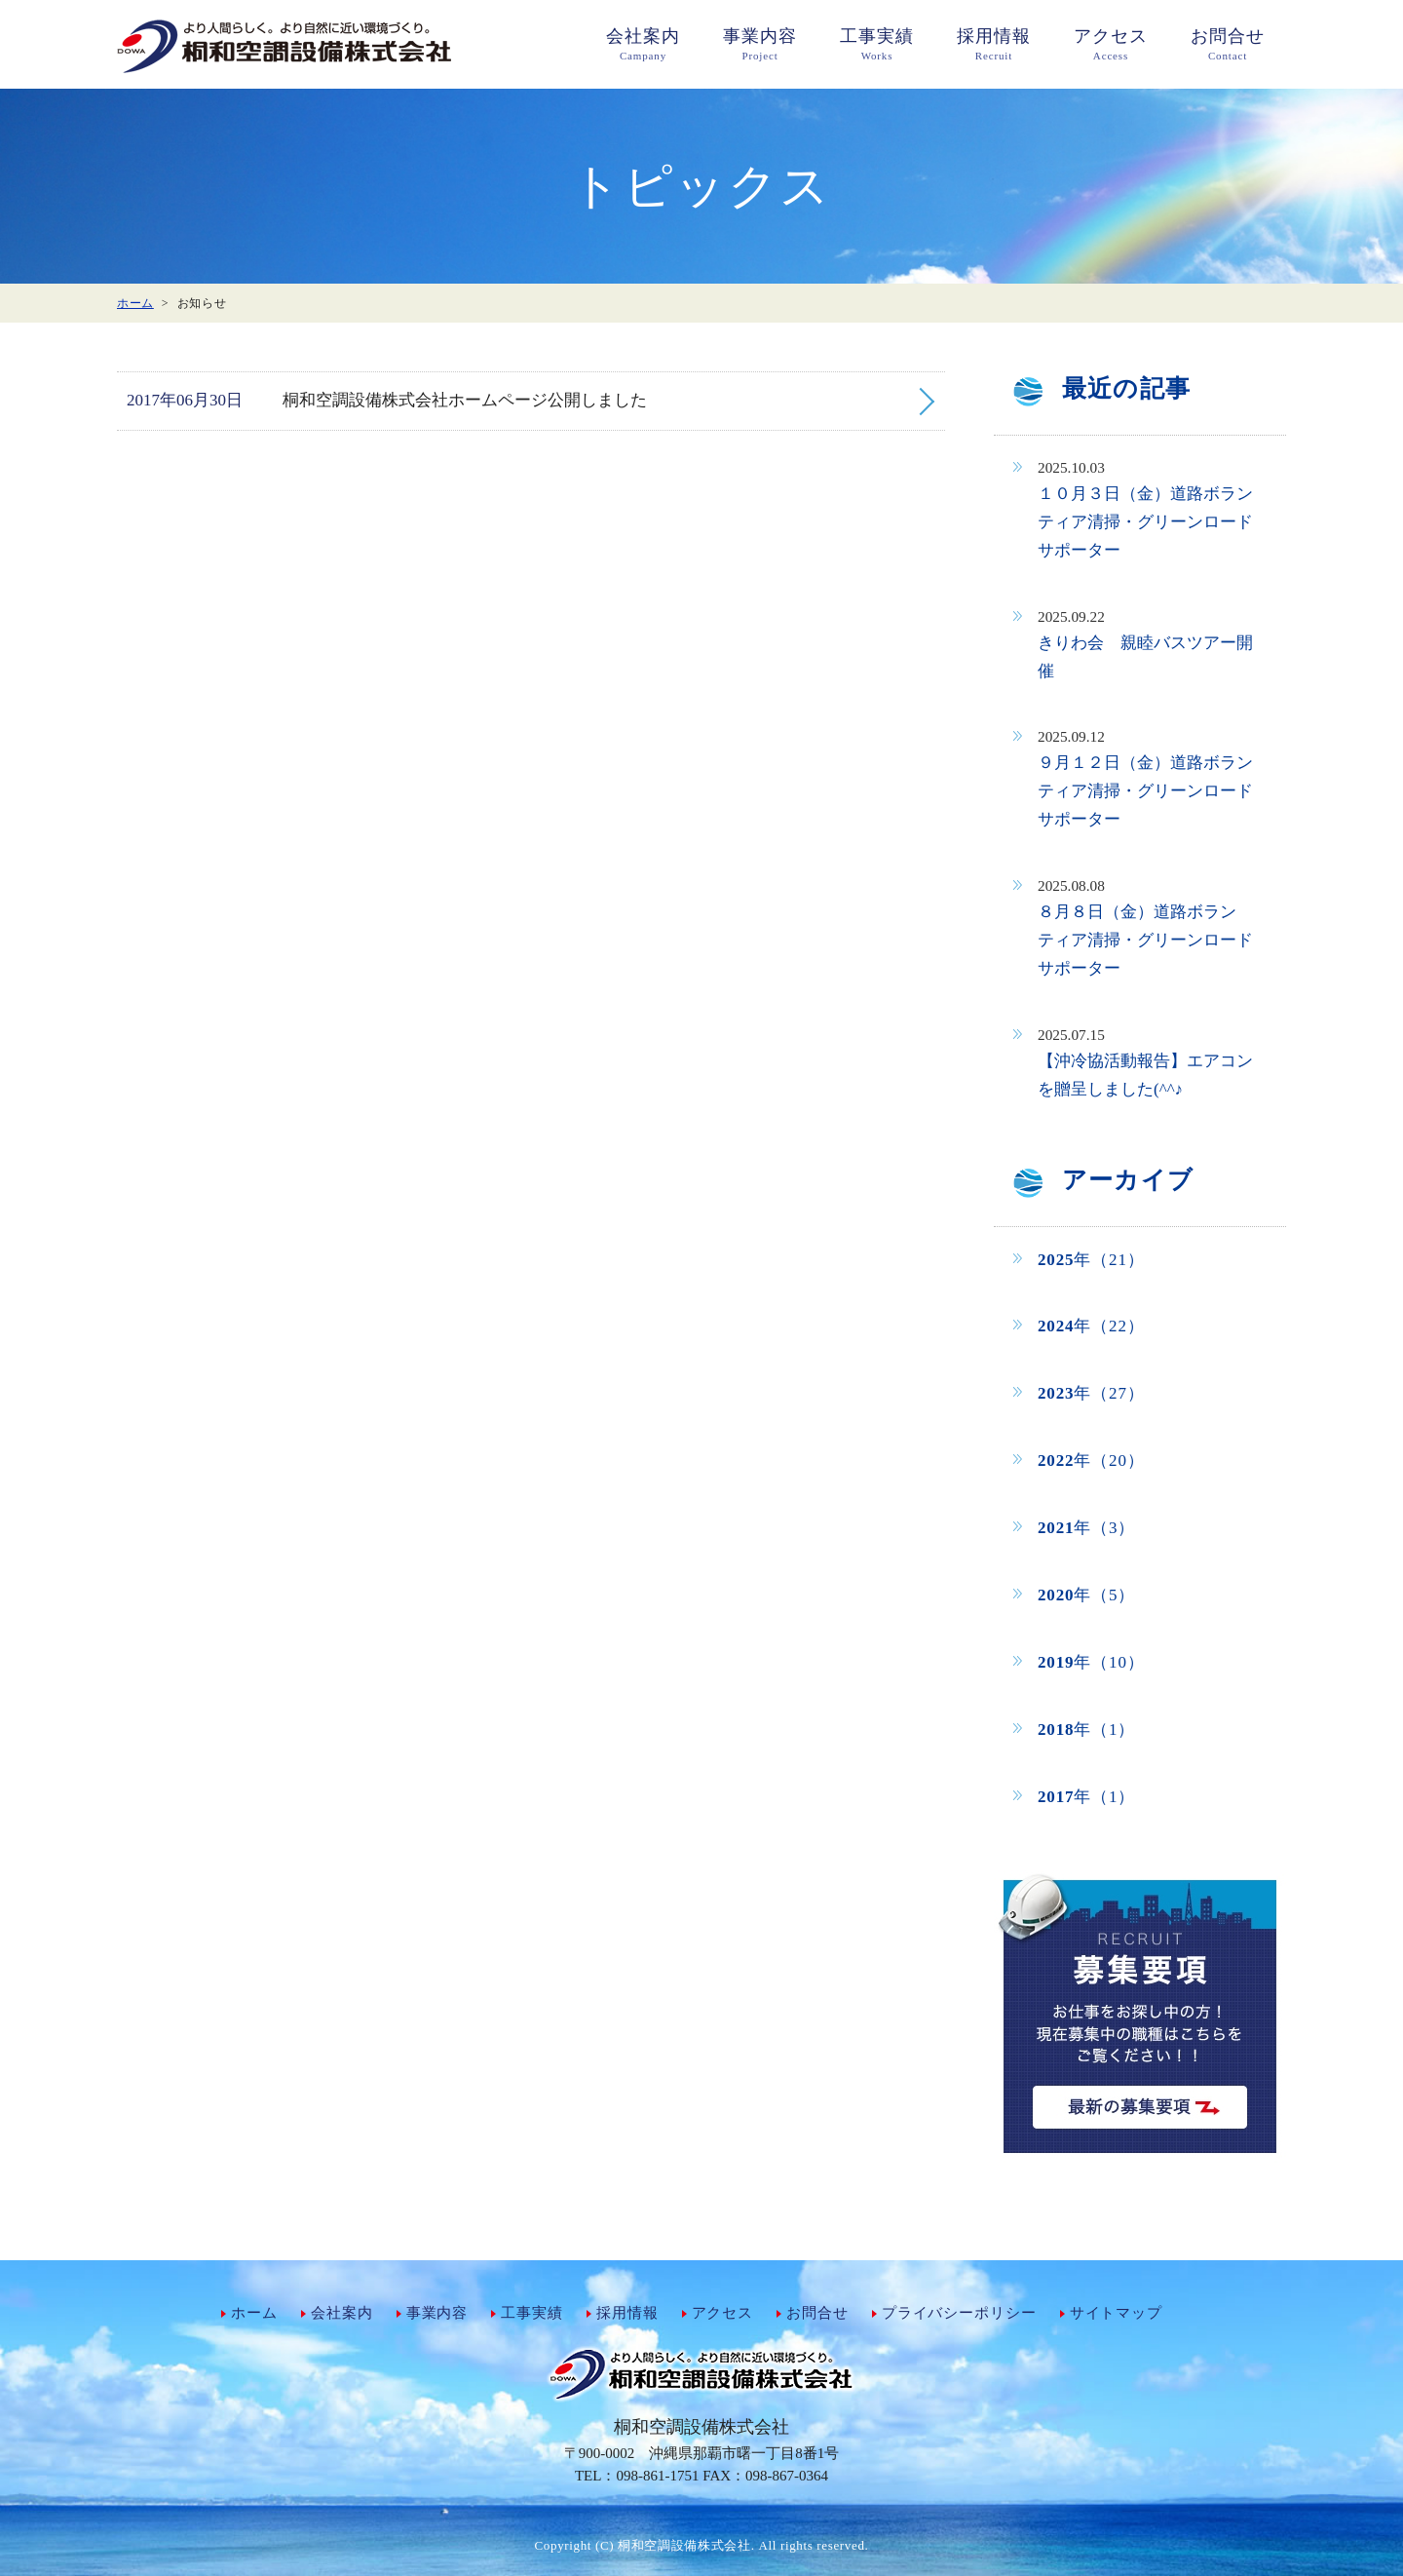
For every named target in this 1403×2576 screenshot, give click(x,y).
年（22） (1091, 1326)
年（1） (1086, 1729)
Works (877, 42)
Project (760, 42)
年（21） (1091, 1259)
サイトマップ (1116, 2313)
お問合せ (817, 2313)
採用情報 (627, 2313)
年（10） (1091, 1662)
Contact (1227, 42)
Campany (643, 42)
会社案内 (341, 2313)
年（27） (1091, 1393)
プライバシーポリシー (959, 2313)
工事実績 (531, 2313)
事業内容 (437, 2313)
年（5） (1086, 1595)
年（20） (1091, 1460)
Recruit (994, 42)
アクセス (722, 2313)
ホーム (254, 2313)
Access (1110, 42)
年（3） (1086, 1528)
